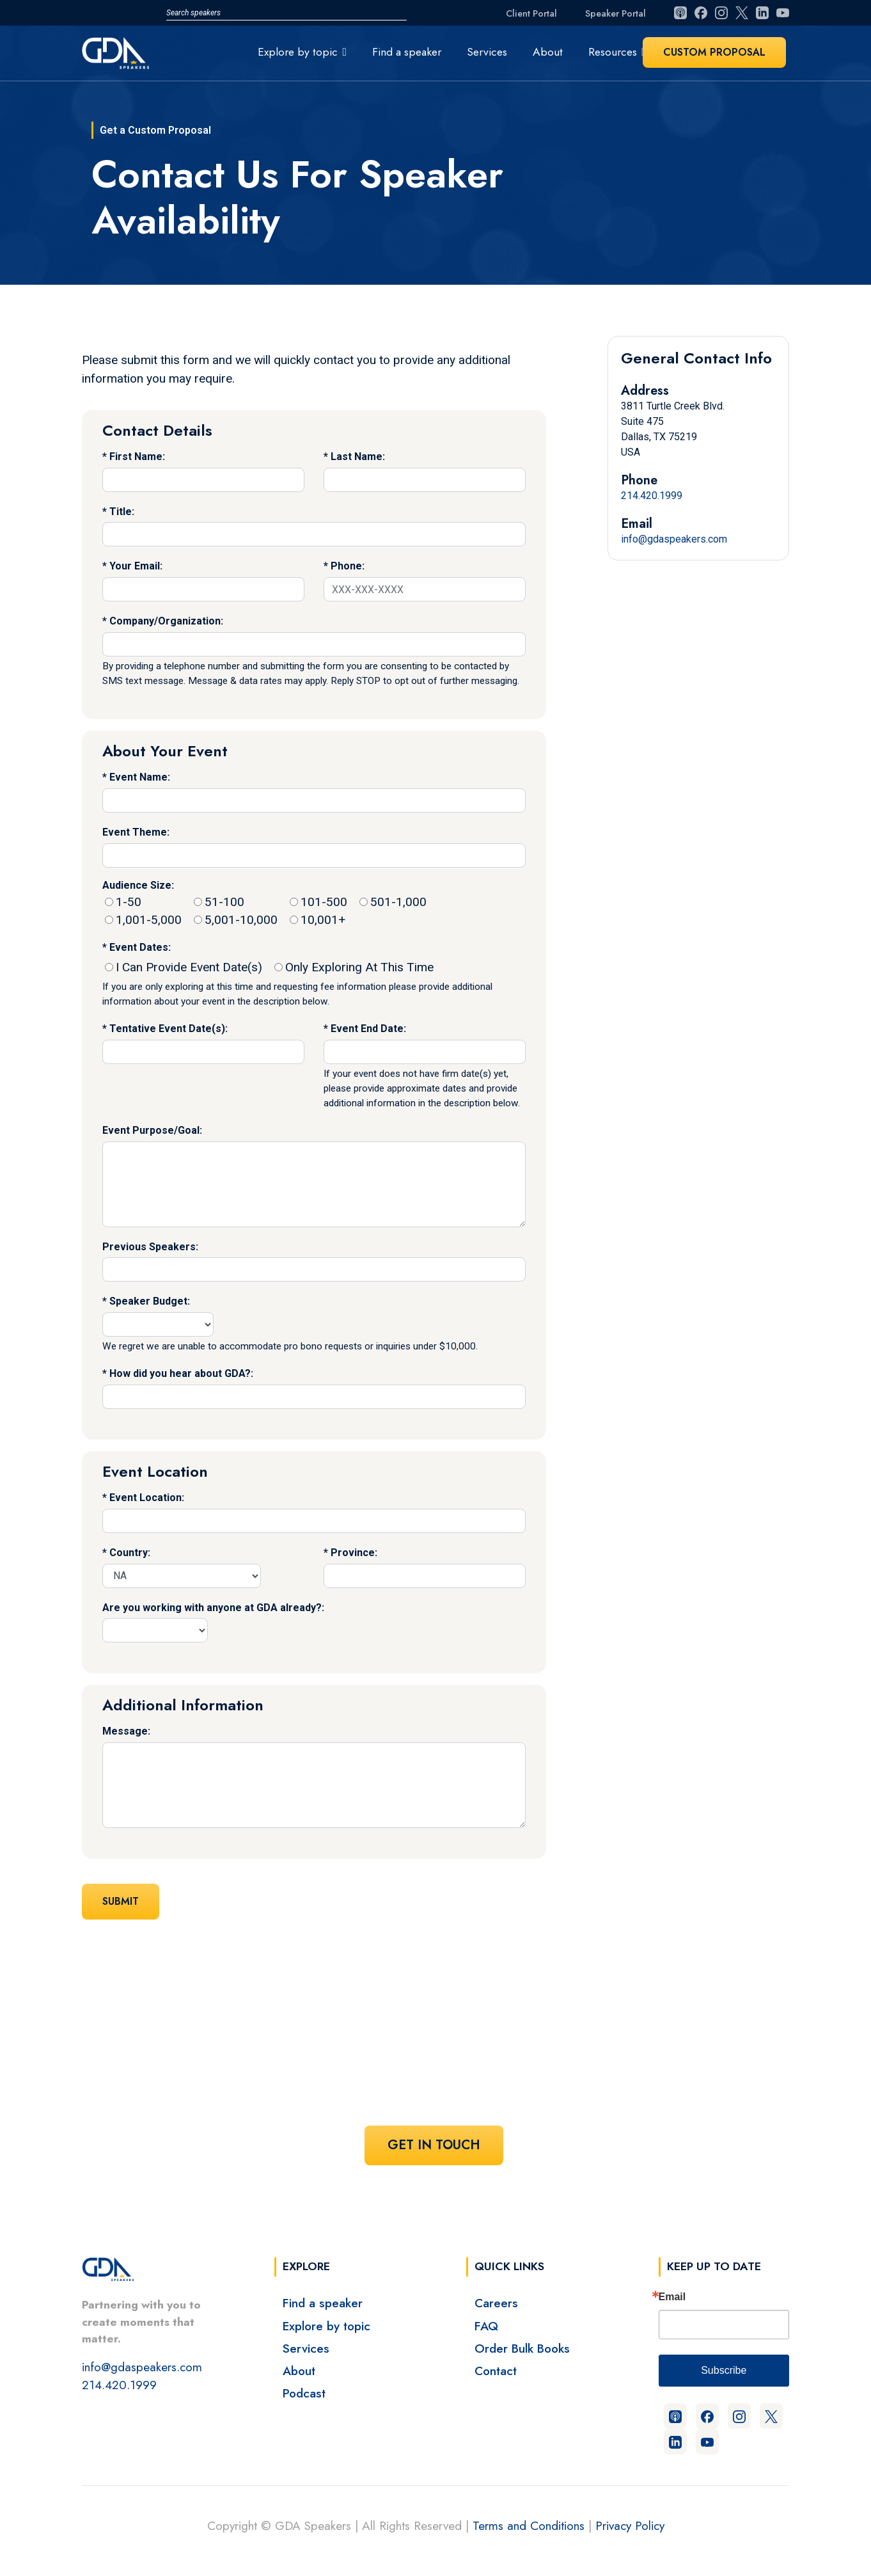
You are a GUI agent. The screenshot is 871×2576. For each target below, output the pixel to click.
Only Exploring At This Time (354, 967)
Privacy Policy (629, 2525)
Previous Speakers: (150, 1247)
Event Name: (139, 777)
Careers (496, 2303)
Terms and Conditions (529, 2525)
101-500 (318, 901)
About (548, 52)
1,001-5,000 (143, 919)
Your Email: (135, 566)
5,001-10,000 (236, 919)
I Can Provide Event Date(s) (183, 967)
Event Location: (146, 1497)
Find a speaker (406, 52)
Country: (129, 1552)
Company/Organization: (166, 621)
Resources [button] (612, 52)
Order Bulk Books (522, 2348)
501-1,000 (393, 901)
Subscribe (723, 2370)
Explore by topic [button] (298, 52)
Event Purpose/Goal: (152, 1130)
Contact (496, 2371)
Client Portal (531, 13)
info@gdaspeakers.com (674, 539)
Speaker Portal (615, 13)
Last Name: (358, 456)
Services (487, 52)
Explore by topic (326, 2326)
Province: (354, 1552)
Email (672, 2297)
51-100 (219, 901)
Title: (121, 511)
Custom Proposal (714, 52)
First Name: (137, 456)
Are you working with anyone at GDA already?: (213, 1608)
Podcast (304, 2393)
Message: (126, 1731)
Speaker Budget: (149, 1301)
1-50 (123, 901)
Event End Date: (368, 1028)
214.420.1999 (651, 495)
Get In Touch (434, 2145)
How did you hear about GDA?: (181, 1373)
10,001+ (317, 919)
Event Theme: (135, 832)
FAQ (486, 2326)
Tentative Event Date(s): (168, 1028)
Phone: (348, 566)
